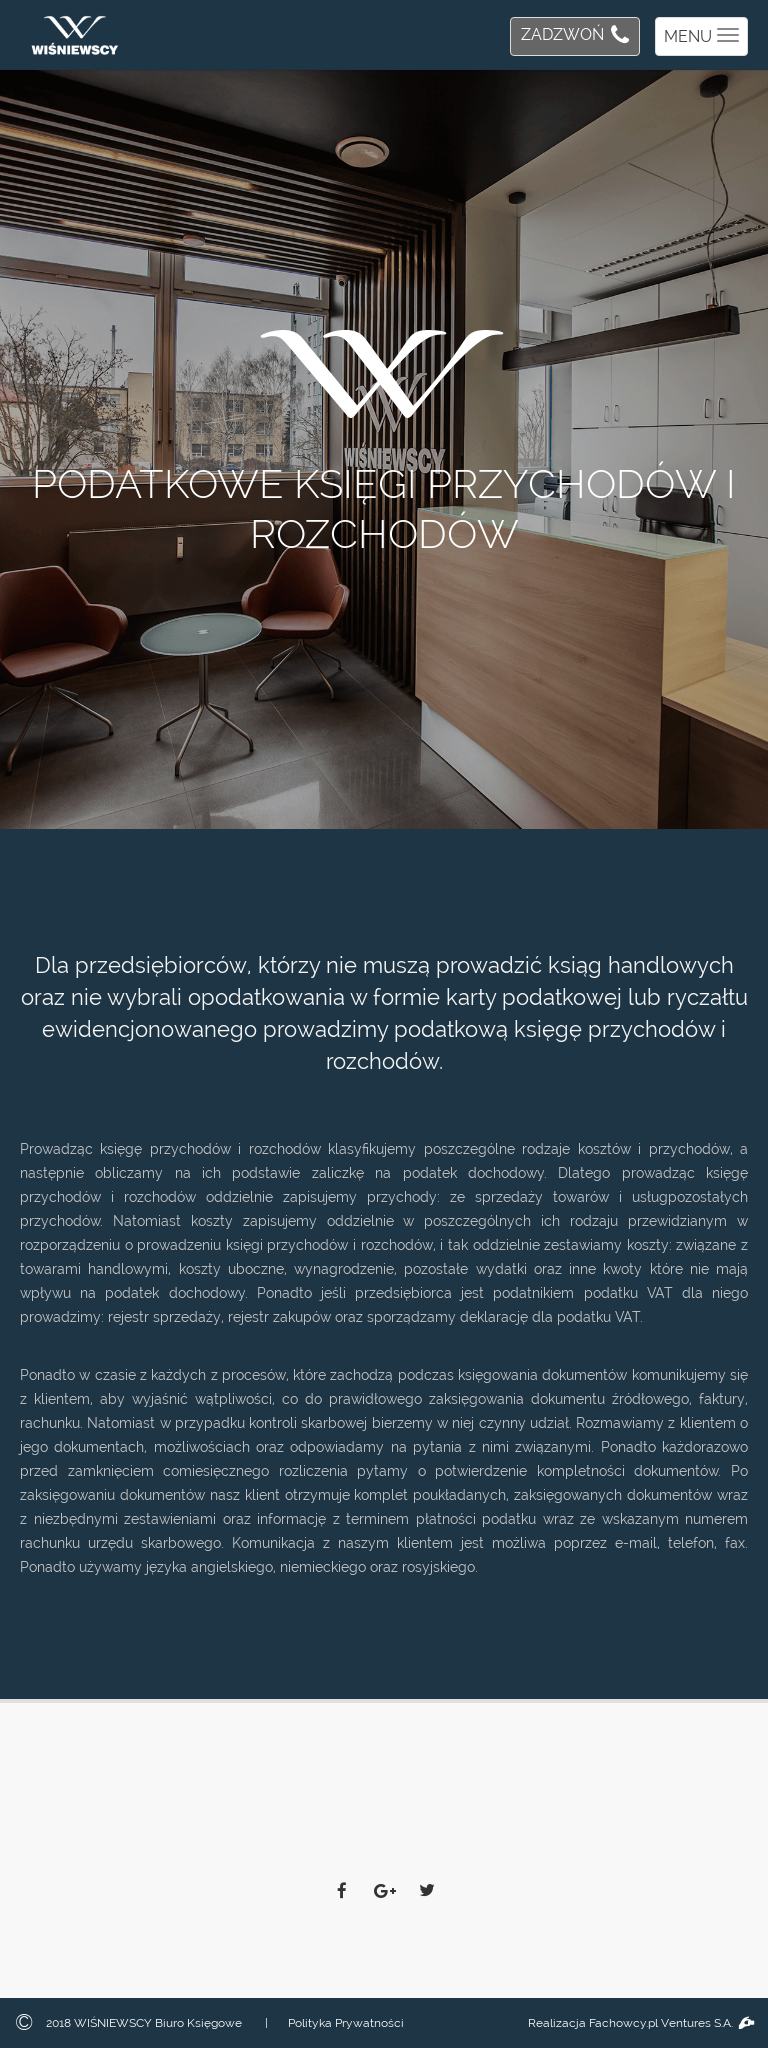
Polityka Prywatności (346, 2023)
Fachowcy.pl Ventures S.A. (671, 2023)
